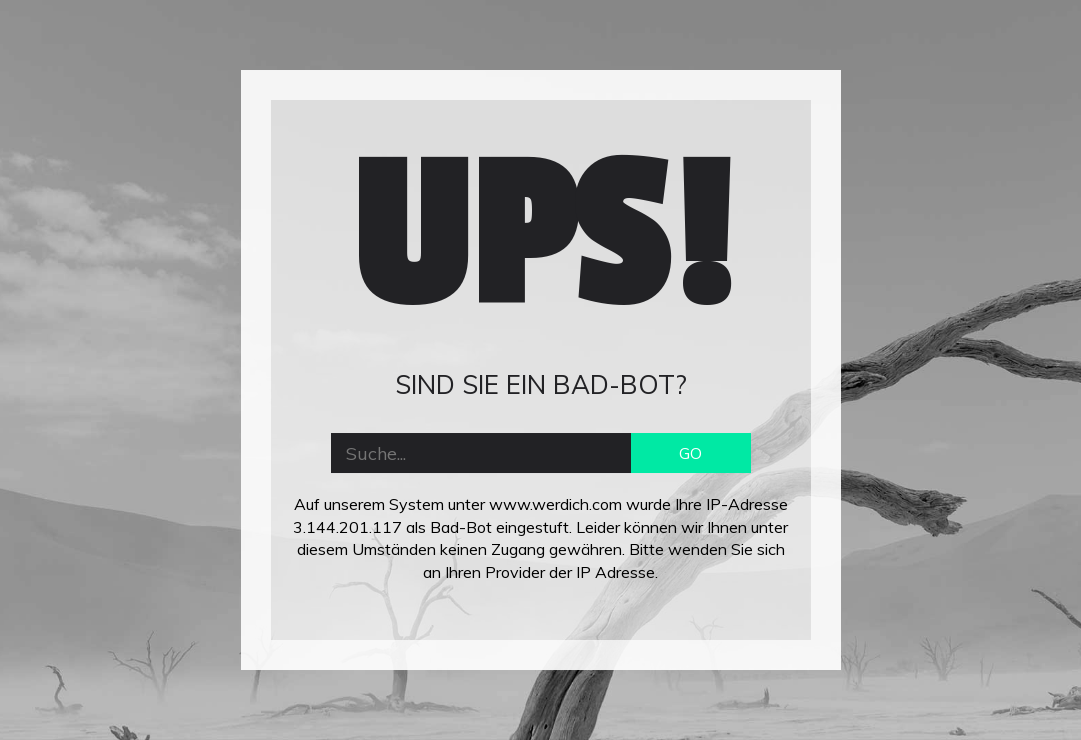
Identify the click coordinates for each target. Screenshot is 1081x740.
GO (690, 453)
